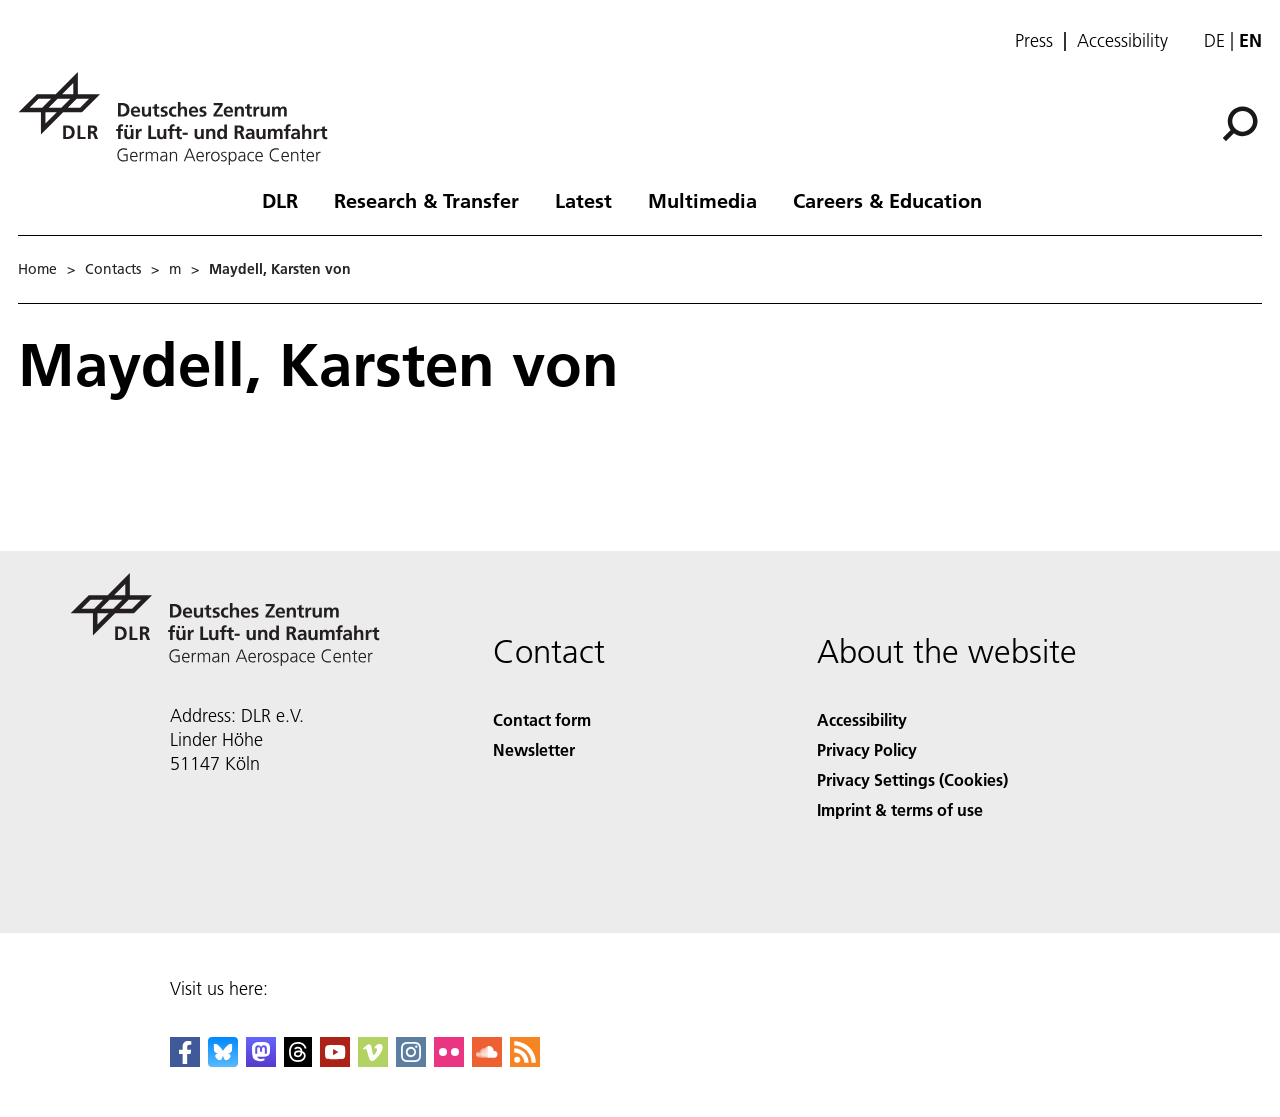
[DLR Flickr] (449, 1060)
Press (1034, 41)
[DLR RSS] (525, 1060)
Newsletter (534, 749)
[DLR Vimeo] (373, 1060)
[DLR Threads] (298, 1060)
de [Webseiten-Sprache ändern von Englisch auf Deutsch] (1214, 40)
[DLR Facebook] (185, 1060)
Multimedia (702, 200)
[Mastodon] (261, 1060)
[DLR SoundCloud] (487, 1060)
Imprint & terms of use (900, 809)
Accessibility (1122, 41)
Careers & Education (887, 200)
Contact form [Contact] (542, 719)
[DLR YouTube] (335, 1060)
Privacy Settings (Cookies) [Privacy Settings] (912, 779)
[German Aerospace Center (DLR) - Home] (181, 118)
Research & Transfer (426, 200)
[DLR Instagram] (411, 1060)
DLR (280, 200)
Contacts (113, 269)
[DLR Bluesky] (223, 1060)
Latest (583, 200)
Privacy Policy (867, 749)
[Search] (1240, 124)
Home (37, 269)
